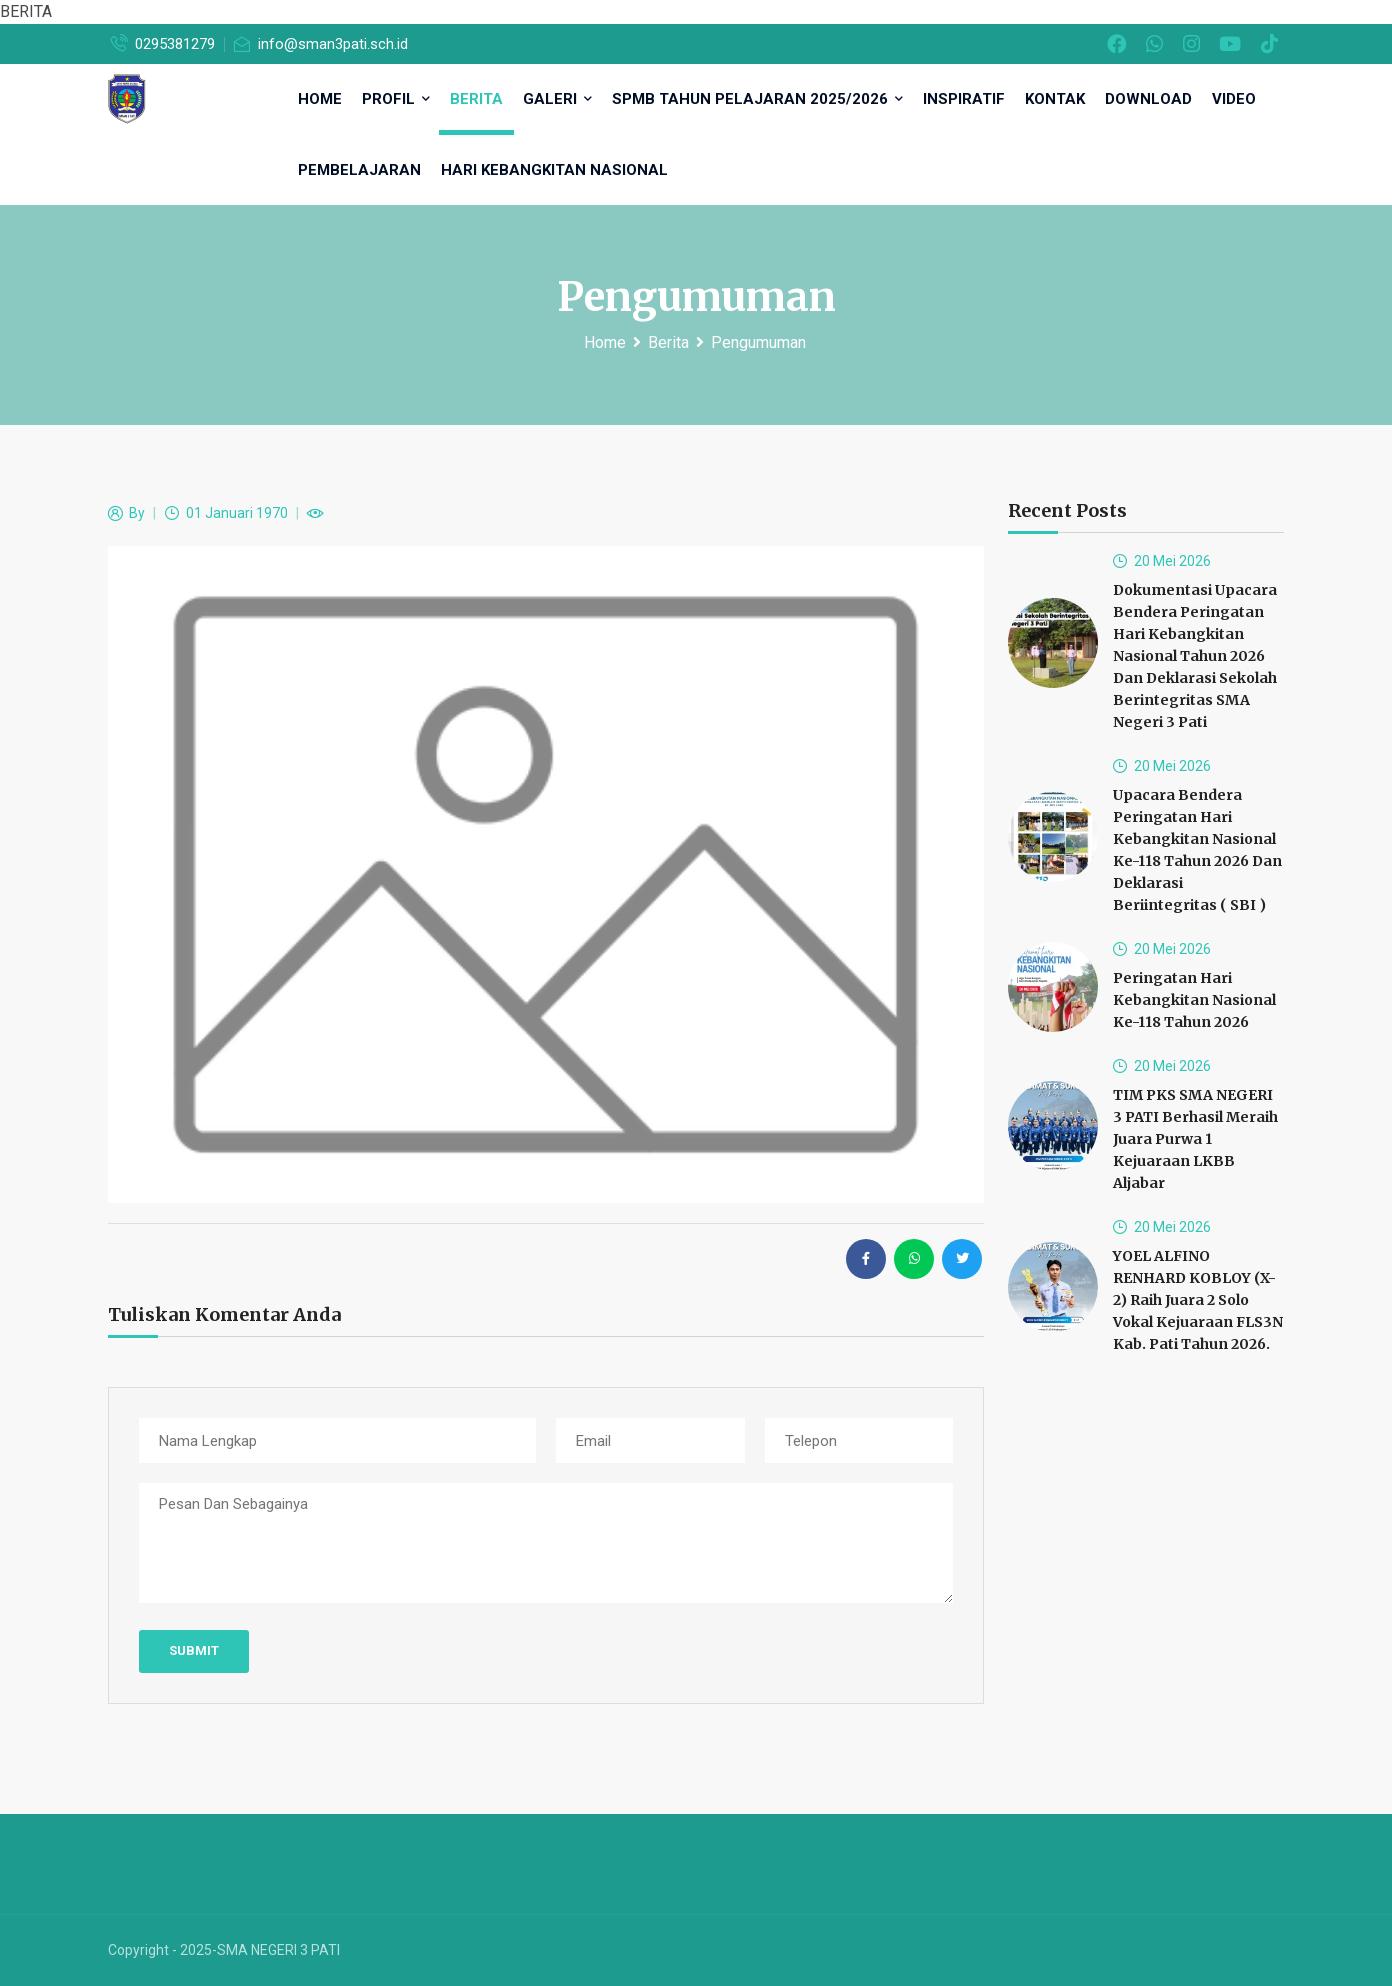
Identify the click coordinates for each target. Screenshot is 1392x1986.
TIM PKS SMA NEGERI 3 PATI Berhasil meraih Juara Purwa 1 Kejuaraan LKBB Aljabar (1195, 1139)
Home (605, 342)
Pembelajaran (359, 170)
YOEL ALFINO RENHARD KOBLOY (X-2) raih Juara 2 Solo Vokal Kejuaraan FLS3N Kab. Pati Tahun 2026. (1198, 1300)
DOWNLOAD (1148, 99)
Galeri (557, 99)
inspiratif (964, 99)
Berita (476, 99)
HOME (320, 99)
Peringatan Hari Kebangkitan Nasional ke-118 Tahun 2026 (1194, 1000)
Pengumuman (758, 342)
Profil (396, 99)
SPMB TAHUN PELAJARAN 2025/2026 (757, 99)
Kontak (1055, 99)
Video (1234, 99)
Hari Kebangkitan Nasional (554, 170)
